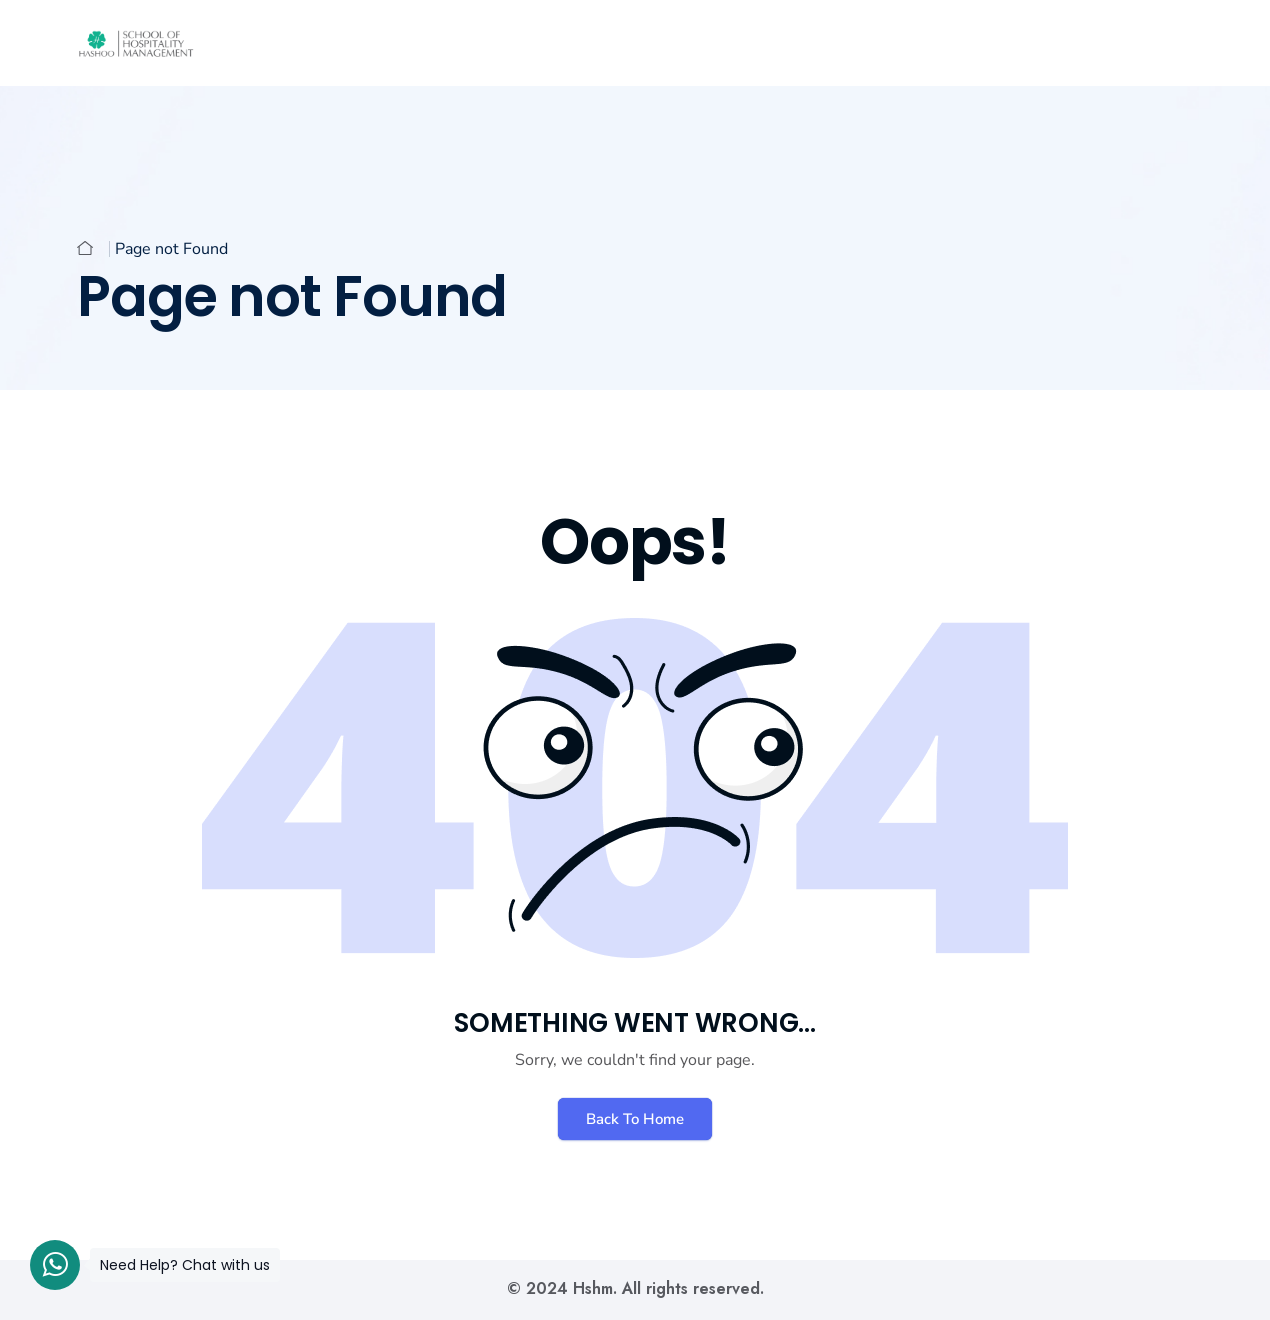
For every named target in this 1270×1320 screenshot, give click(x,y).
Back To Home (635, 1119)
